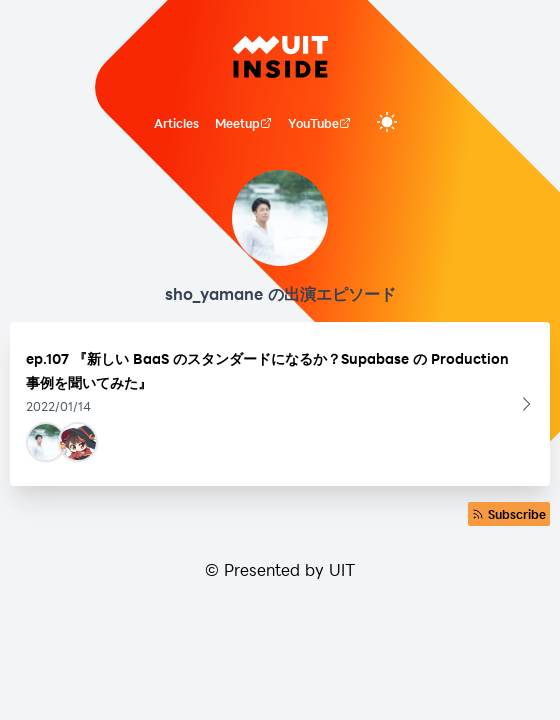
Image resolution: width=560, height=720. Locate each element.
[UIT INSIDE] (280, 57)
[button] (280, 404)
